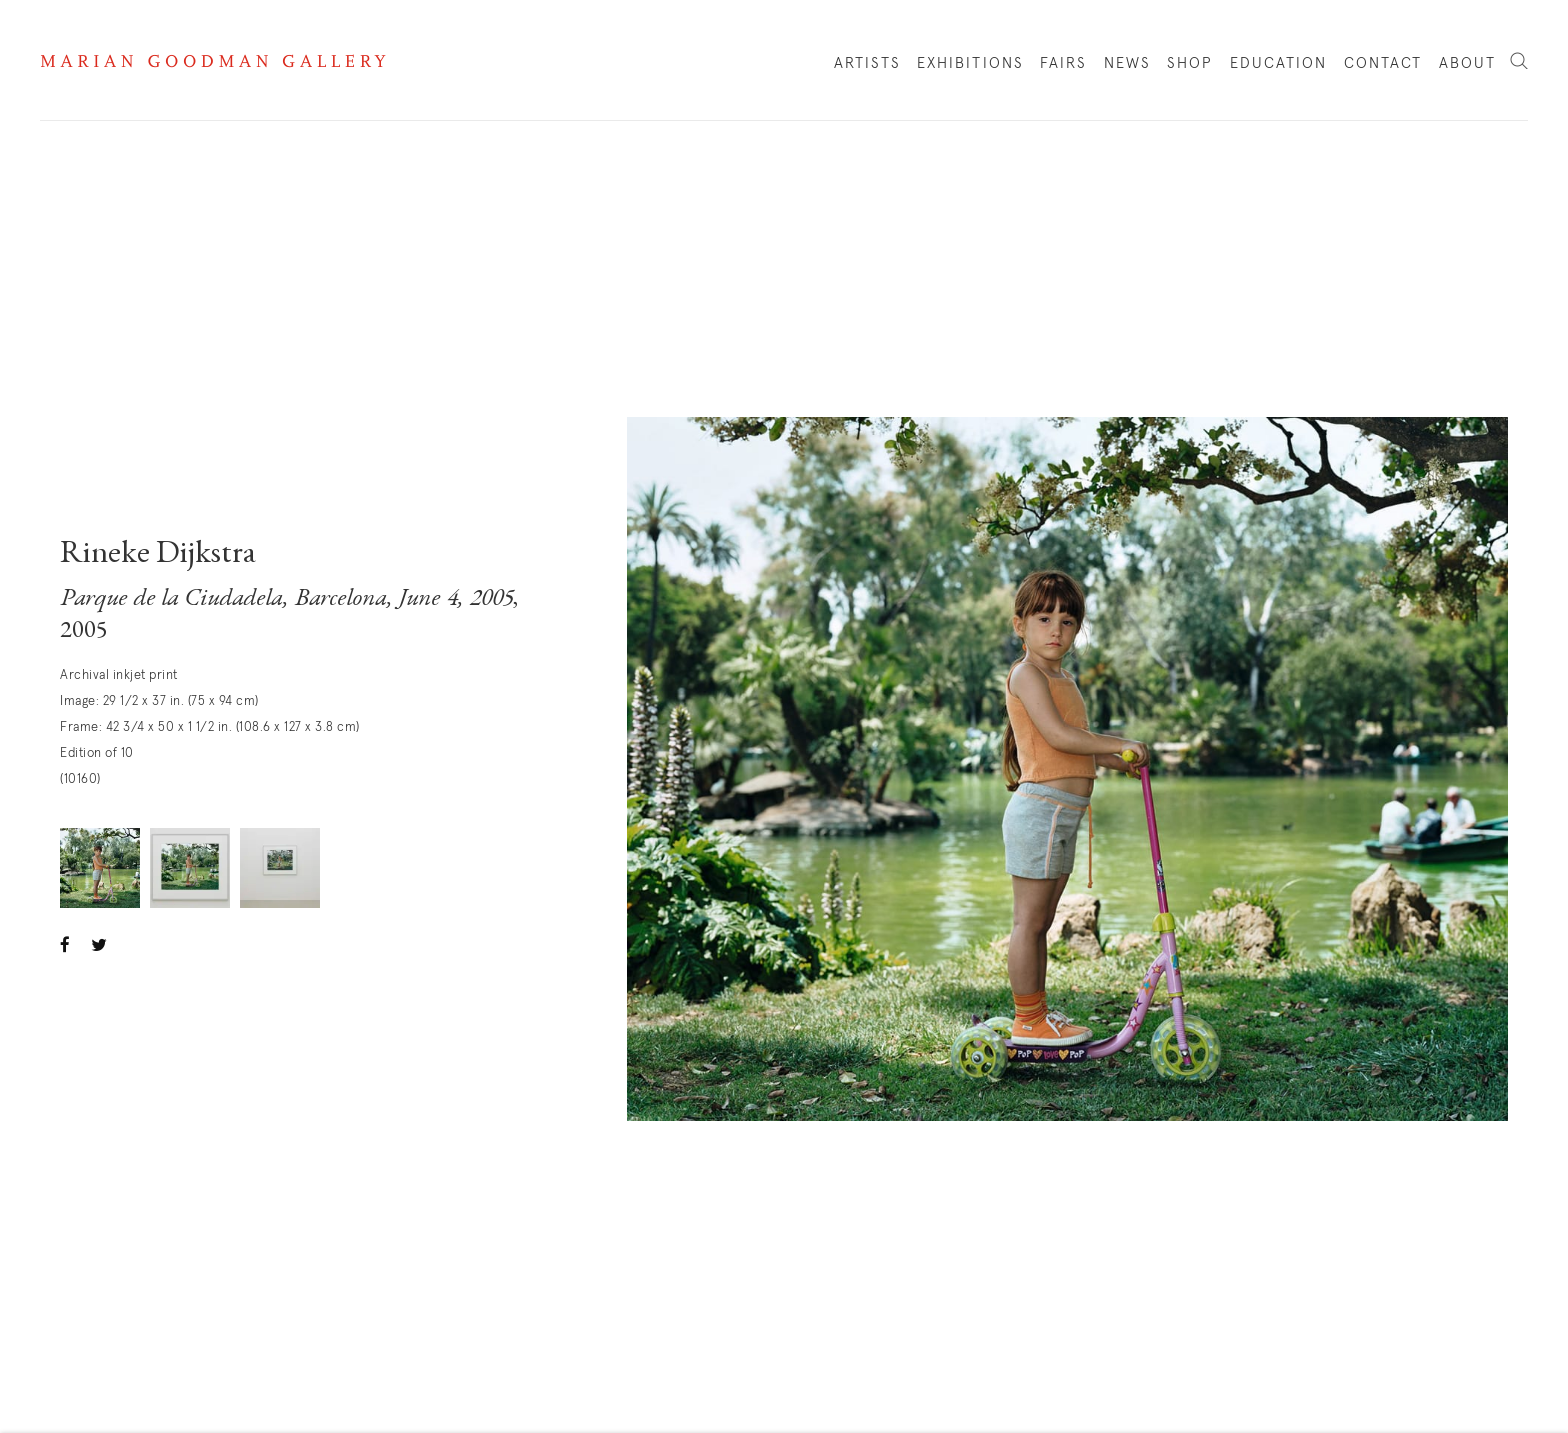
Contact (1383, 63)
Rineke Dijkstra (158, 555)
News (1127, 63)
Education (1279, 63)
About (1468, 63)
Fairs (1064, 63)
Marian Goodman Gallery (213, 61)
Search (1519, 62)
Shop (1190, 68)
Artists (867, 63)
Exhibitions (970, 63)
